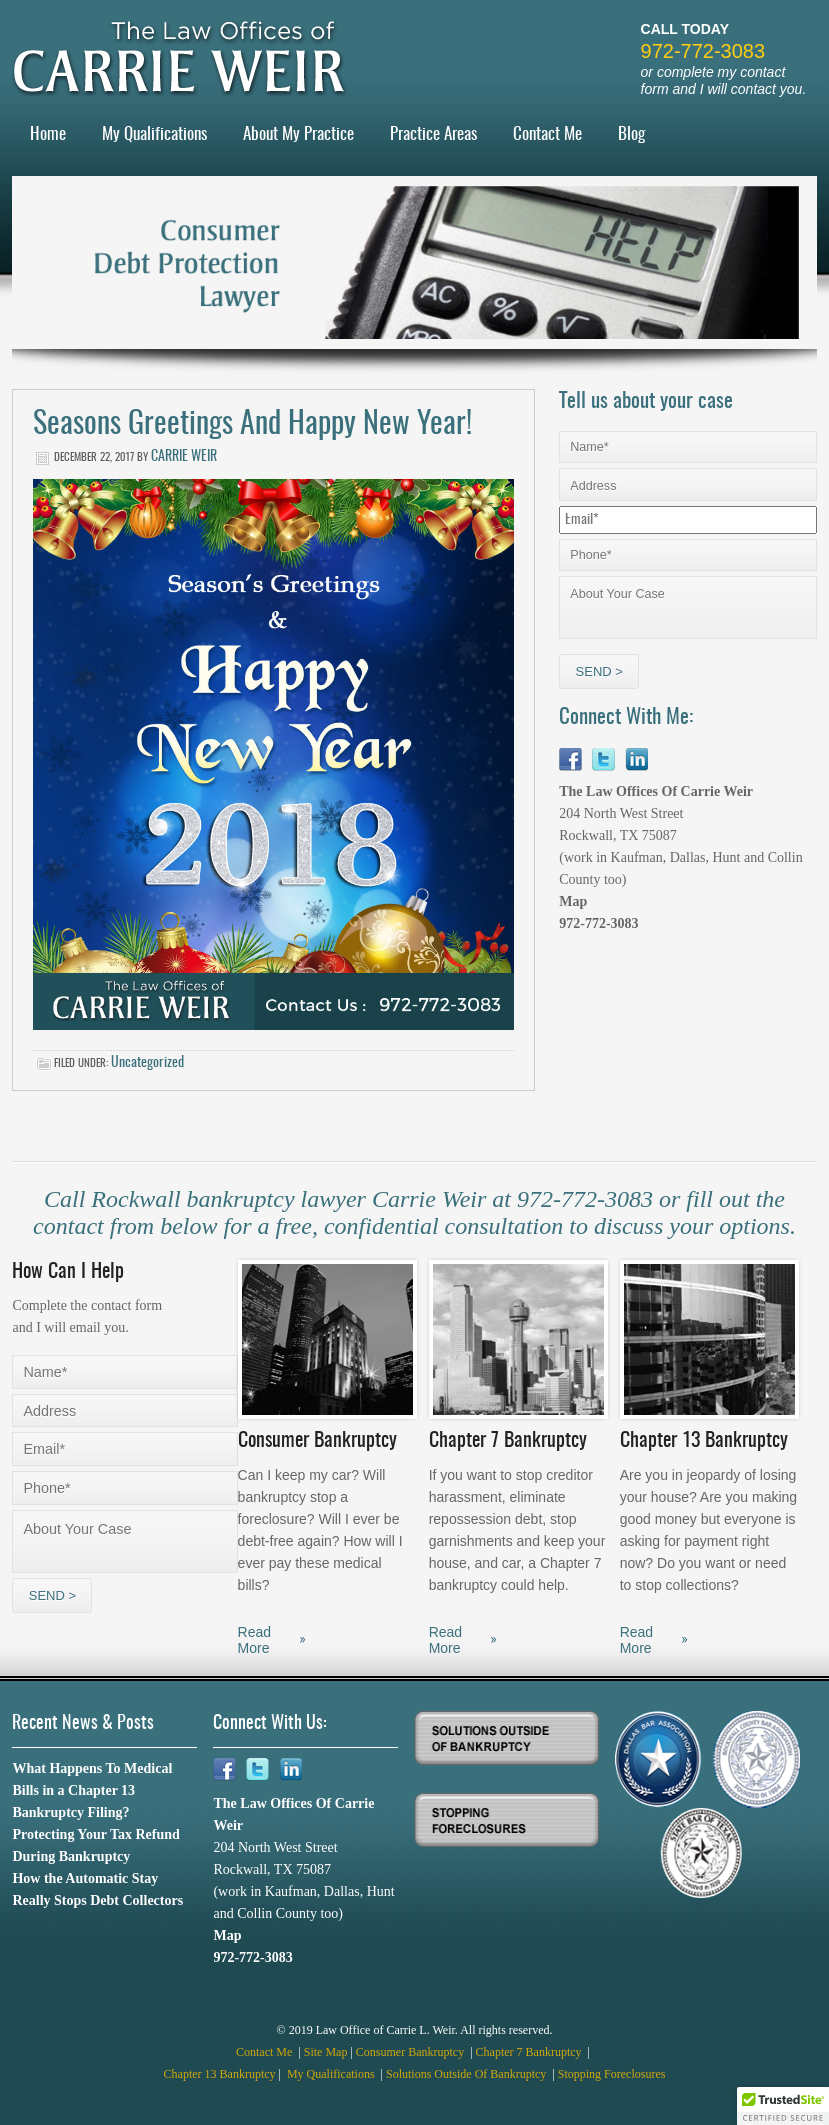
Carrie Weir (184, 457)
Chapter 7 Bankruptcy (530, 2052)
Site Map (326, 2052)
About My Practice (298, 134)
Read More (254, 1640)
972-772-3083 (703, 51)
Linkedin (636, 759)
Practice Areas (433, 134)
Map (573, 901)
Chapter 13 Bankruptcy (220, 2074)
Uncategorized (147, 1063)
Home (48, 134)
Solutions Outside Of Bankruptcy (467, 2074)
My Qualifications (154, 134)
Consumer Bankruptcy (411, 2052)
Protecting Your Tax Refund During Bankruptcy (95, 1845)
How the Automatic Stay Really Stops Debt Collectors (97, 1889)
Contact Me (547, 134)
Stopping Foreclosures (612, 2074)
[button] (783, 2106)
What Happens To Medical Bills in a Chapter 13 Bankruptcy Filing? (92, 1790)
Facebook (570, 759)
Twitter (603, 759)
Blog (631, 134)
